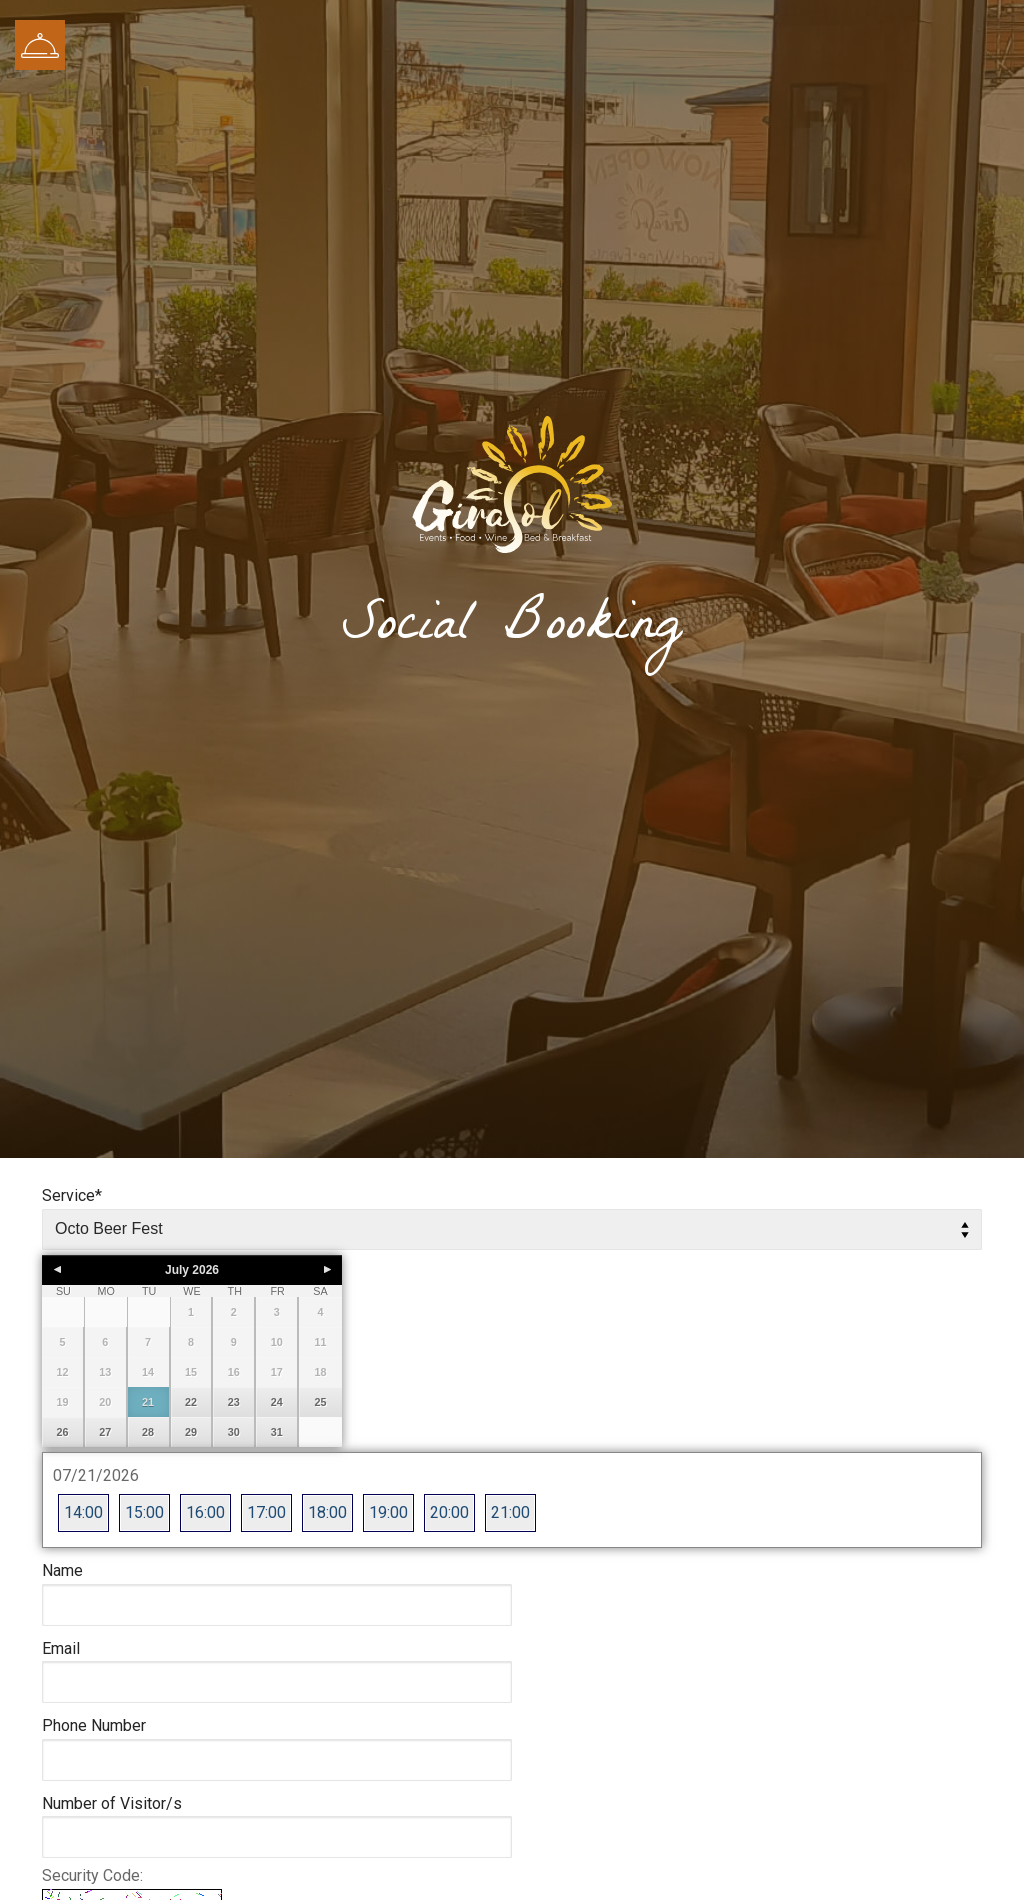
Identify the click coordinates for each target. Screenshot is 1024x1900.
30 (234, 1432)
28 (148, 1432)
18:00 (327, 1512)
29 (191, 1432)
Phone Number (94, 1725)
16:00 (205, 1512)
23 (234, 1402)
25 (321, 1402)
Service (72, 1195)
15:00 (144, 1512)
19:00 (388, 1512)
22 (191, 1402)
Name (62, 1570)
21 (148, 1402)
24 (277, 1402)
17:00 (266, 1512)
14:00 (83, 1512)
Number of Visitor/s (112, 1803)
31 (277, 1432)
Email (61, 1648)
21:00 (510, 1512)
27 (105, 1432)
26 (62, 1432)
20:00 (449, 1512)
